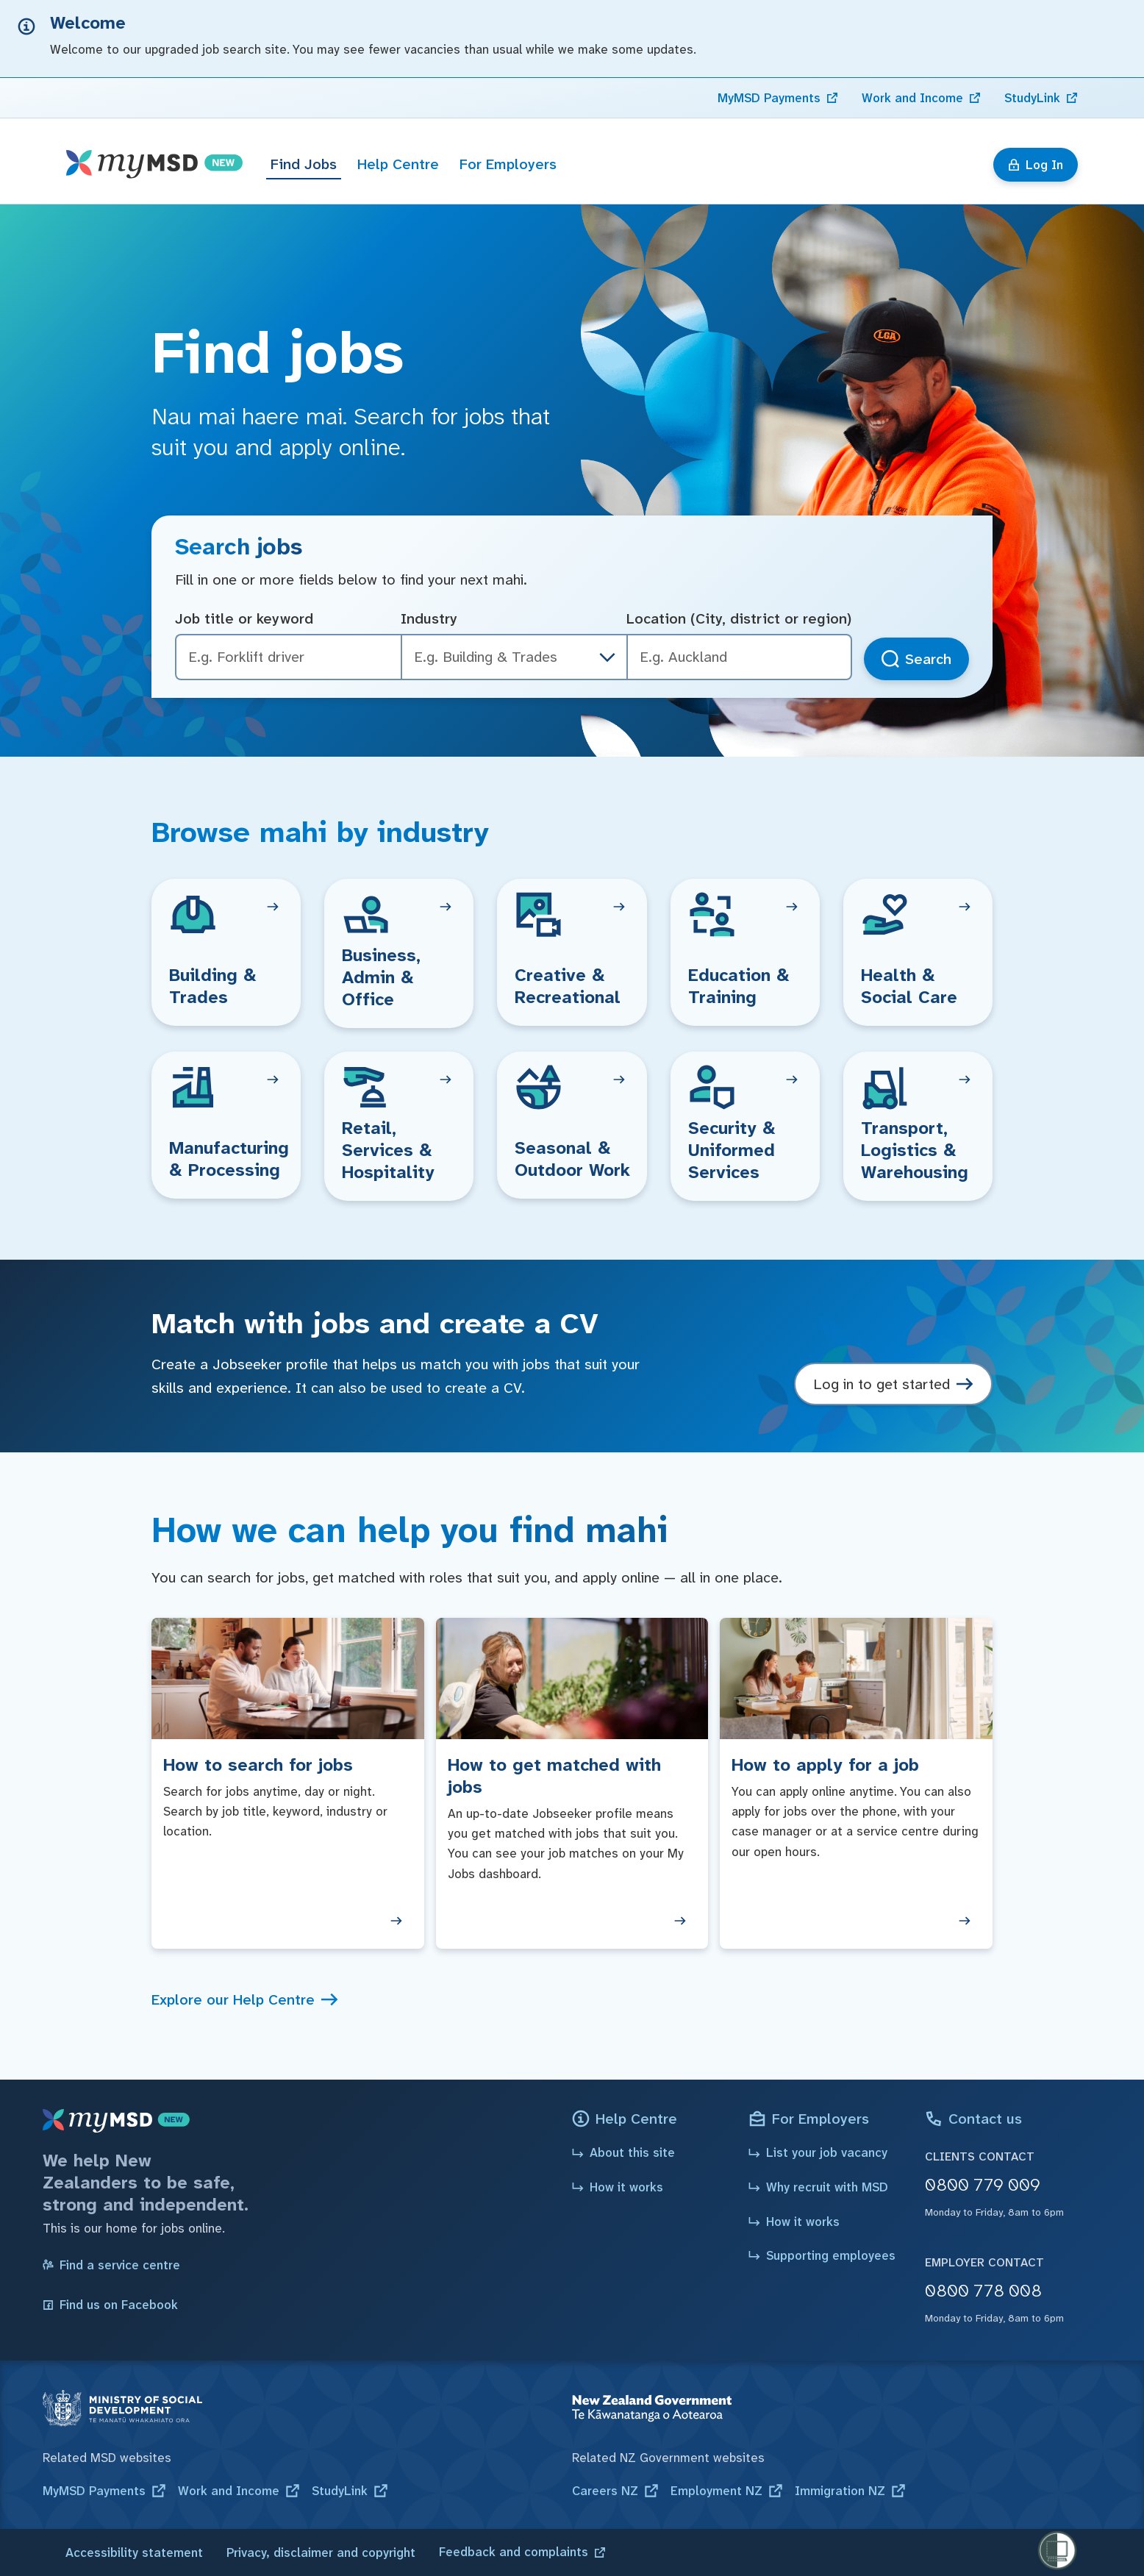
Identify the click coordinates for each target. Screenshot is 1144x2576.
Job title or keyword (244, 618)
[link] (778, 98)
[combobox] (739, 657)
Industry (429, 618)
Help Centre (398, 164)
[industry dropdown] (607, 657)
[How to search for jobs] (287, 1783)
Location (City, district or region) (738, 618)
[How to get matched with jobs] (572, 1783)
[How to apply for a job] (856, 1783)
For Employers (508, 164)
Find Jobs (304, 164)
